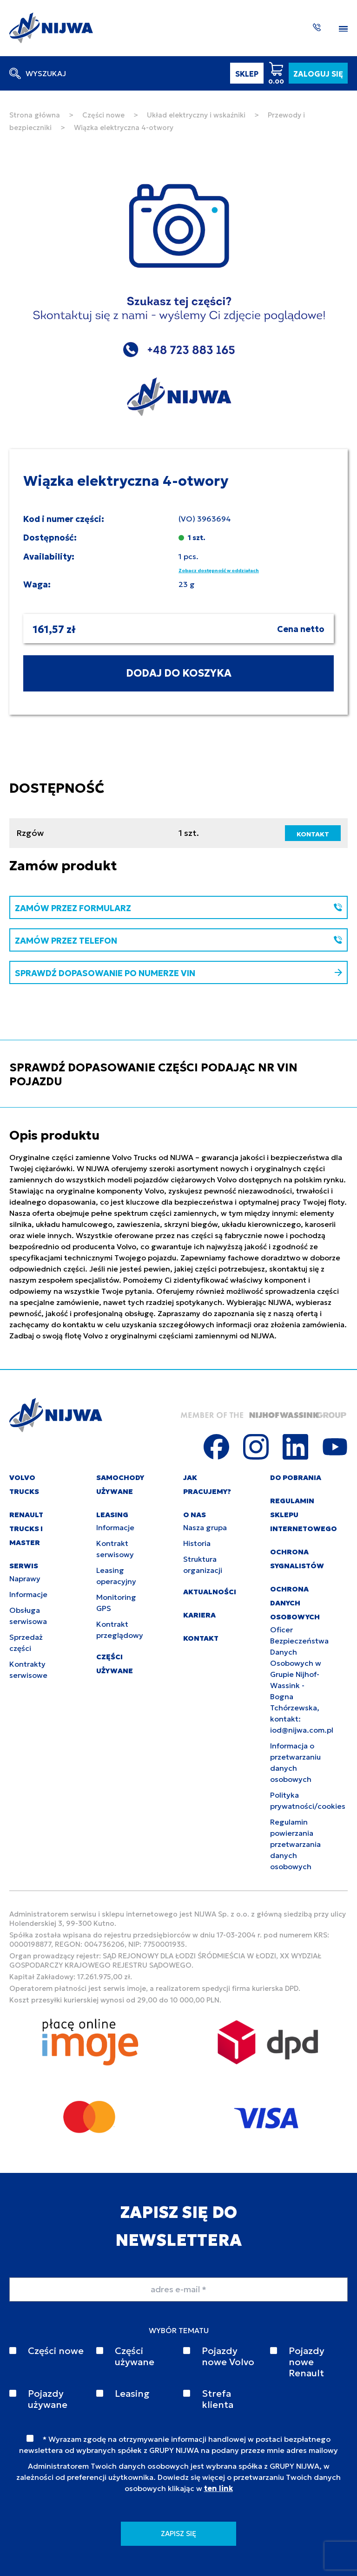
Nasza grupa (205, 1527)
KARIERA (199, 1615)
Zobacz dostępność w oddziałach (218, 570)
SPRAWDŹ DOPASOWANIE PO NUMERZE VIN (178, 973)
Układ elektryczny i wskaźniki (196, 115)
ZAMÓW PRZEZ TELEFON (178, 940)
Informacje (28, 1594)
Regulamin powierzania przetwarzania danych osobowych (295, 1844)
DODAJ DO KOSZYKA (178, 673)
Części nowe (103, 115)
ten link (218, 2488)
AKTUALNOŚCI (209, 1591)
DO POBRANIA (295, 1477)
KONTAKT (313, 834)
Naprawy (24, 1578)
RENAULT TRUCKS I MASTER (26, 1528)
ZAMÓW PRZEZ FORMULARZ (178, 908)
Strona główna (34, 115)
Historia (197, 1543)
